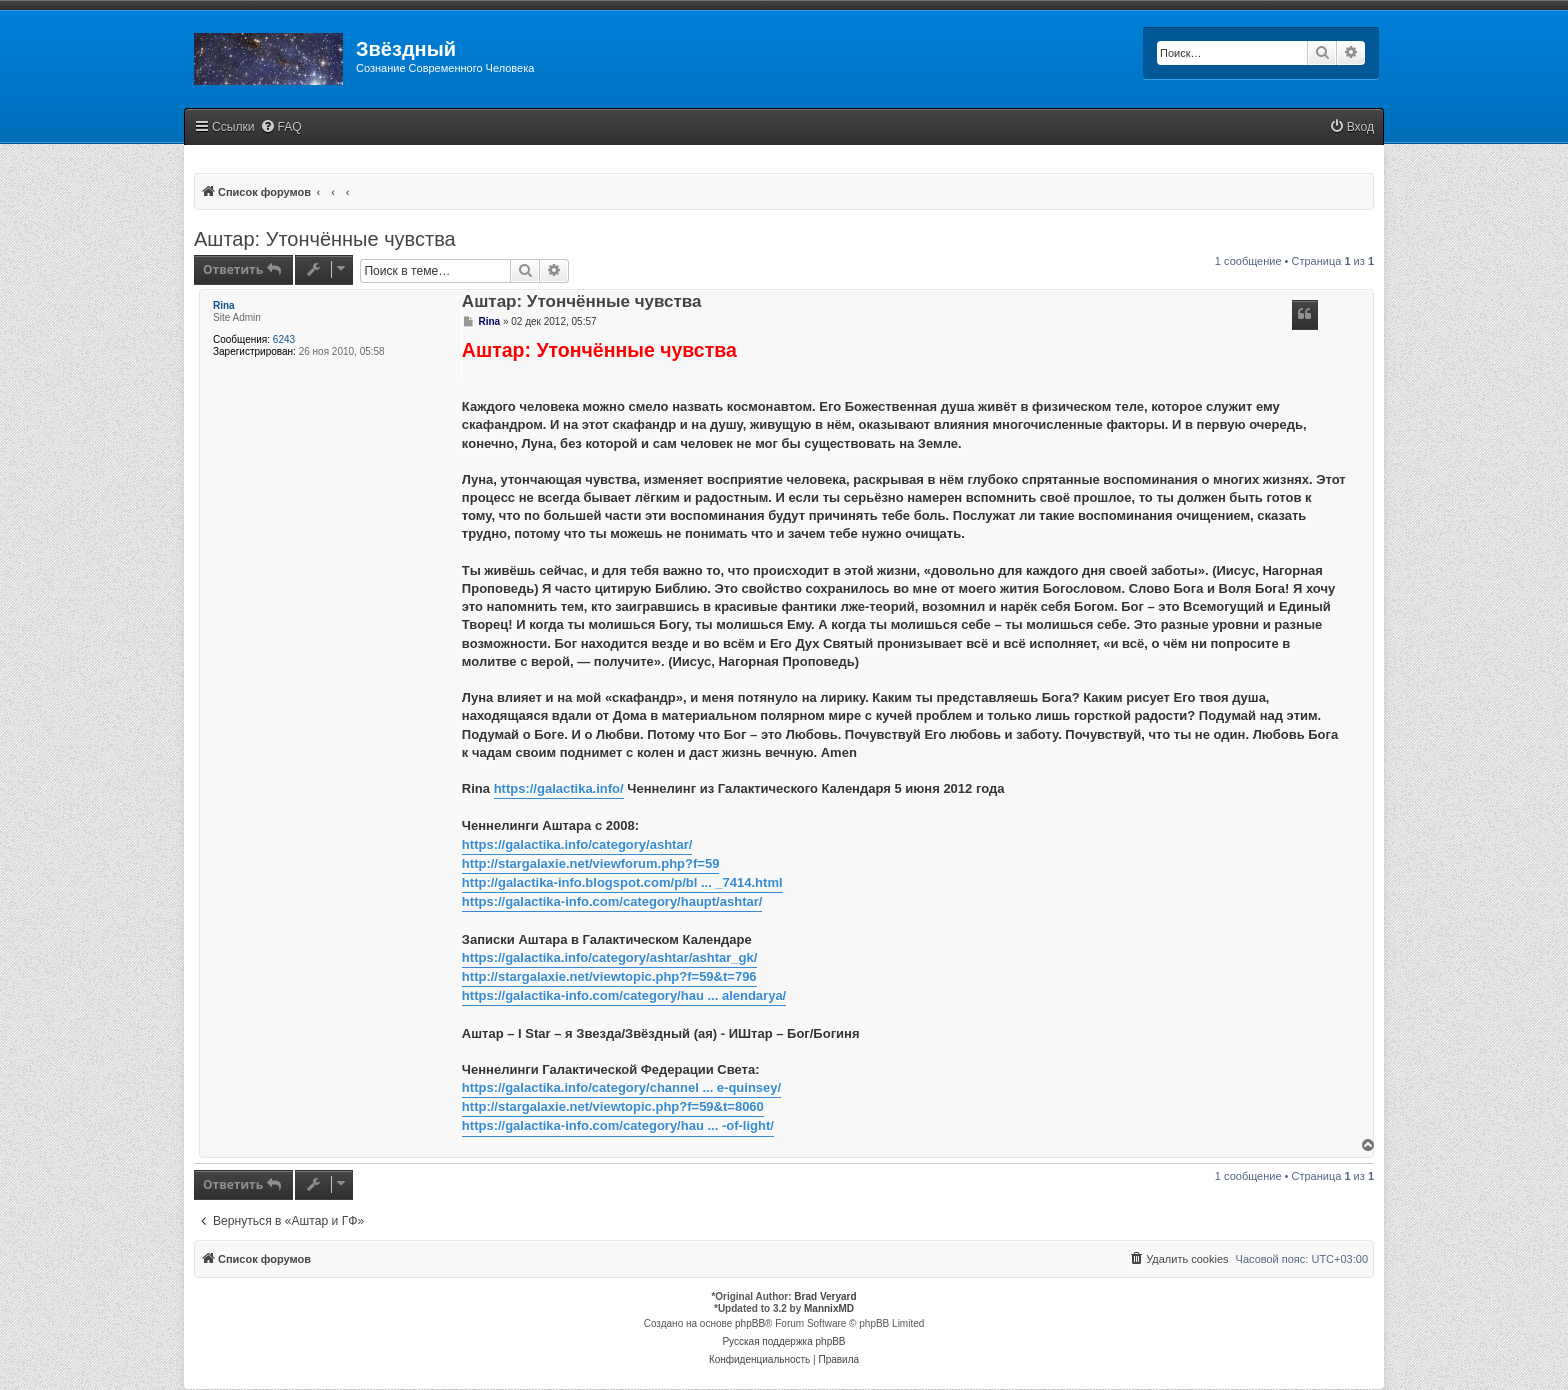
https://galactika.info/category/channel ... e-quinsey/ (621, 1087)
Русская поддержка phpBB (783, 1341)
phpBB (750, 1323)
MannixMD (829, 1308)
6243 (284, 339)
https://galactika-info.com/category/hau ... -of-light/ (618, 1125)
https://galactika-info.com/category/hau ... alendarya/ (624, 995)
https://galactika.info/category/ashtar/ (577, 844)
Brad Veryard (825, 1296)
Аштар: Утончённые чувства (325, 239)
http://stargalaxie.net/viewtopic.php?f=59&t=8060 (613, 1106)
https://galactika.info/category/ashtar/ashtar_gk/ (609, 957)
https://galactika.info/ (559, 788)
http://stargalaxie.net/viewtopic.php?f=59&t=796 (609, 976)
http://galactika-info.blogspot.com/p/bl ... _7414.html (622, 882)
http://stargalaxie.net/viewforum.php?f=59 (591, 863)
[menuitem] (281, 127)
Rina (224, 305)
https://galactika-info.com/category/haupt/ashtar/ (612, 901)
